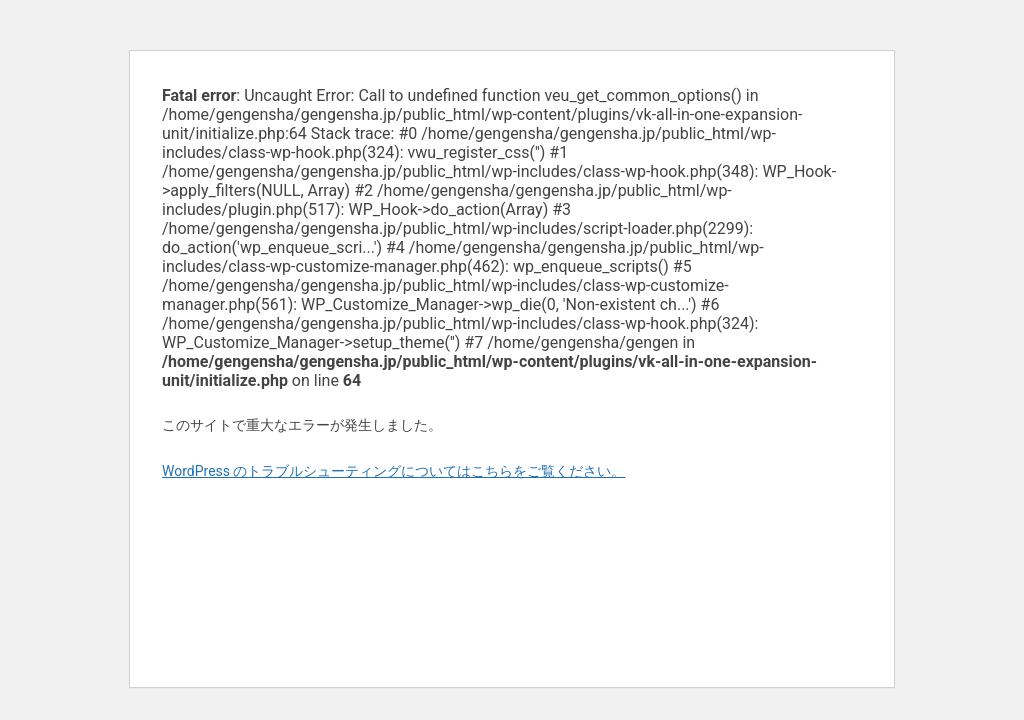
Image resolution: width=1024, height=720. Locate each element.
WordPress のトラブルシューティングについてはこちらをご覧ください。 (394, 471)
